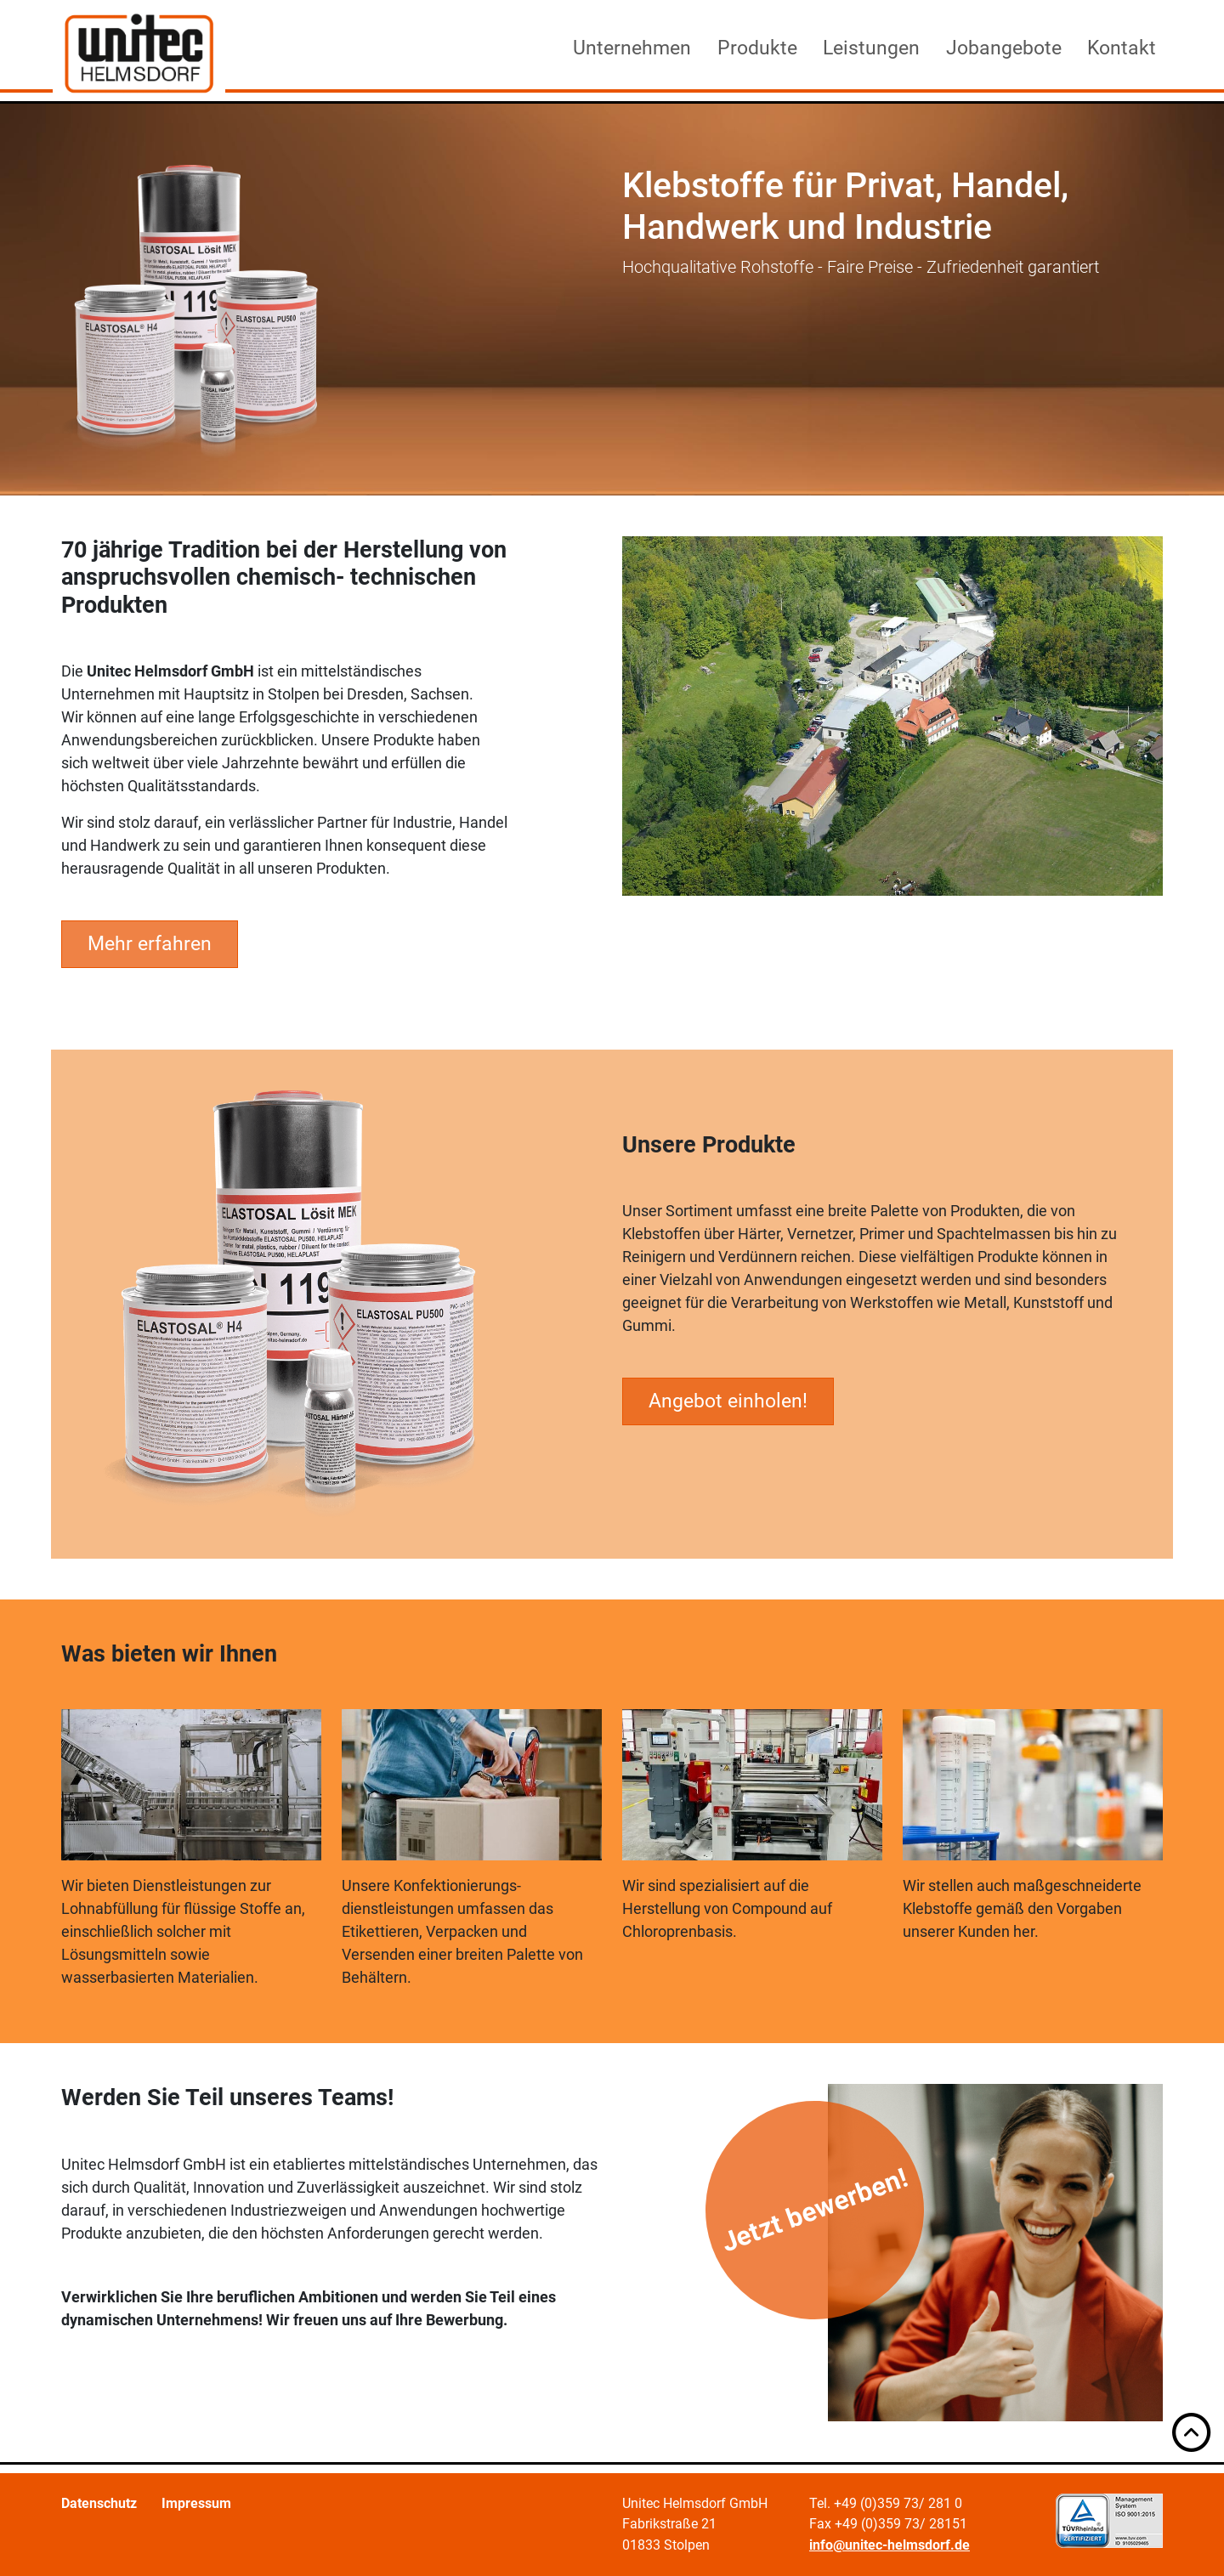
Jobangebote (1004, 48)
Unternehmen (632, 48)
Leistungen (871, 48)
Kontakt (1121, 48)
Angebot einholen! (728, 1401)
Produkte (757, 48)
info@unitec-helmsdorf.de (889, 2545)
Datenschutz (99, 2503)
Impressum (196, 2503)
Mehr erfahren (150, 943)
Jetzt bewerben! (815, 2210)
